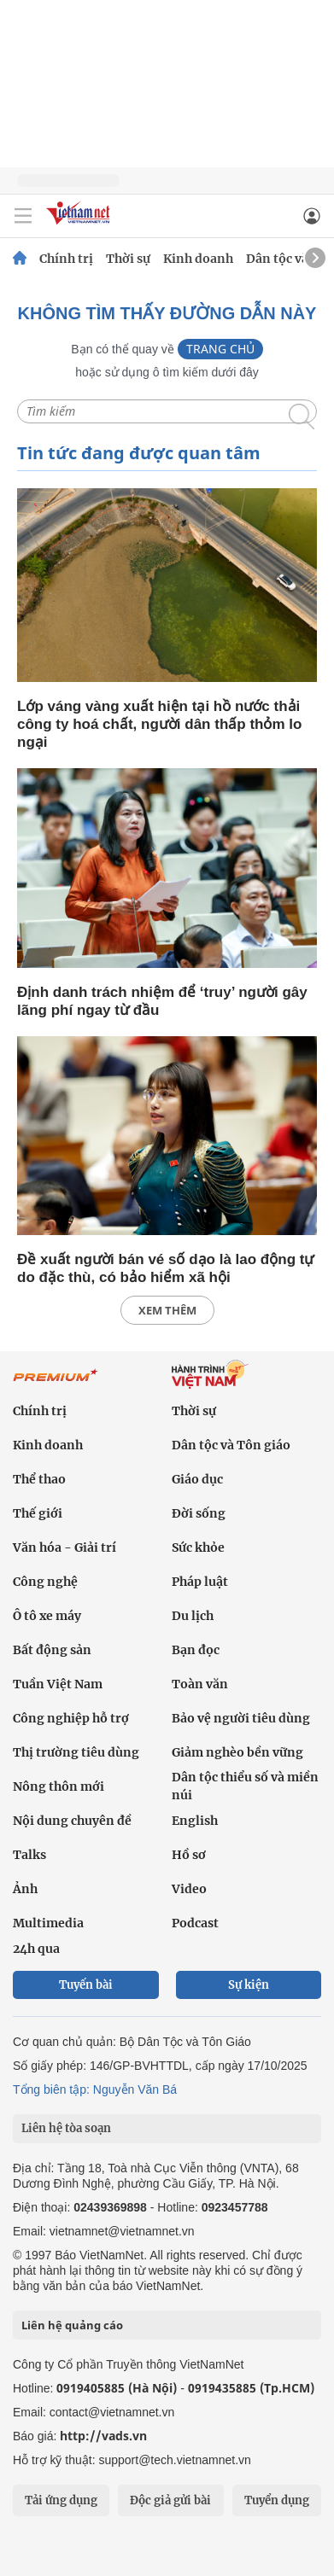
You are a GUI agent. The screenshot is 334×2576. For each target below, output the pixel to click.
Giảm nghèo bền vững (237, 1752)
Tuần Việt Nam (58, 1684)
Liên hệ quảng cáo (72, 2325)
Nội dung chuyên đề (72, 1820)
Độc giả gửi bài (170, 2500)
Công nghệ (45, 1581)
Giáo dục (197, 1479)
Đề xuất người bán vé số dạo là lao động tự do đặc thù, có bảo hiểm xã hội (165, 1268)
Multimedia (48, 1923)
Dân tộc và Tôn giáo (231, 1445)
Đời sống (199, 1513)
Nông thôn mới (58, 1786)
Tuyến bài (86, 1985)
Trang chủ (220, 349)
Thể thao (39, 1479)
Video (189, 1889)
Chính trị (66, 259)
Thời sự (128, 259)
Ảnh (25, 1889)
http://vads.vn (103, 2435)
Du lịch (193, 1615)
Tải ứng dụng (61, 2500)
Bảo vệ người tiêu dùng (241, 1718)
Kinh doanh (198, 259)
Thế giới (37, 1513)
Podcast (195, 1923)
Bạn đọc (196, 1650)
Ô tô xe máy (47, 1615)
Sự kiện (248, 1985)
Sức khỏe (198, 1547)
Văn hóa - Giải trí (64, 1547)
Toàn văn (200, 1684)
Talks (29, 1854)
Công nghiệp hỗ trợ (71, 1718)
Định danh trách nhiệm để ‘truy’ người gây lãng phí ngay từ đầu (162, 1001)
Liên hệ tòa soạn (66, 2128)
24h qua (36, 1948)
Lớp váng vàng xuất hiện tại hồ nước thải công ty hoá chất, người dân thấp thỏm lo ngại (159, 724)
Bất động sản (52, 1650)
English (195, 1820)
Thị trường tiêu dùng (76, 1752)
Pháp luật (200, 1581)
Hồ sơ (189, 1854)
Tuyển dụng (276, 2500)
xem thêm (167, 1310)
